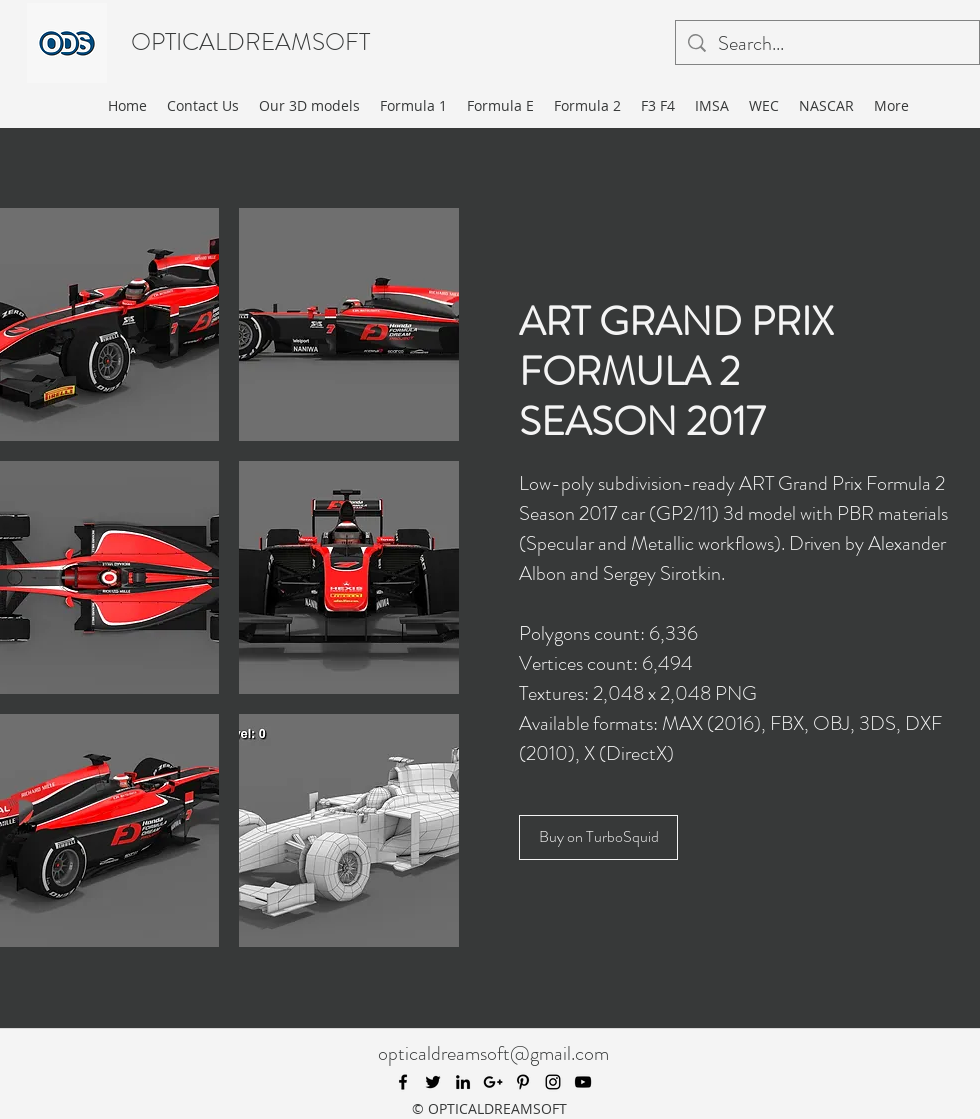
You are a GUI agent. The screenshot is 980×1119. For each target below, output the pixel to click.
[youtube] (583, 1082)
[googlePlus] (493, 1082)
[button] (349, 324)
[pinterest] (523, 1082)
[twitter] (433, 1082)
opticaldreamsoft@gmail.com (493, 1053)
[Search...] (827, 44)
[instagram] (553, 1082)
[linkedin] (463, 1082)
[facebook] (403, 1082)
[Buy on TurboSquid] (598, 837)
